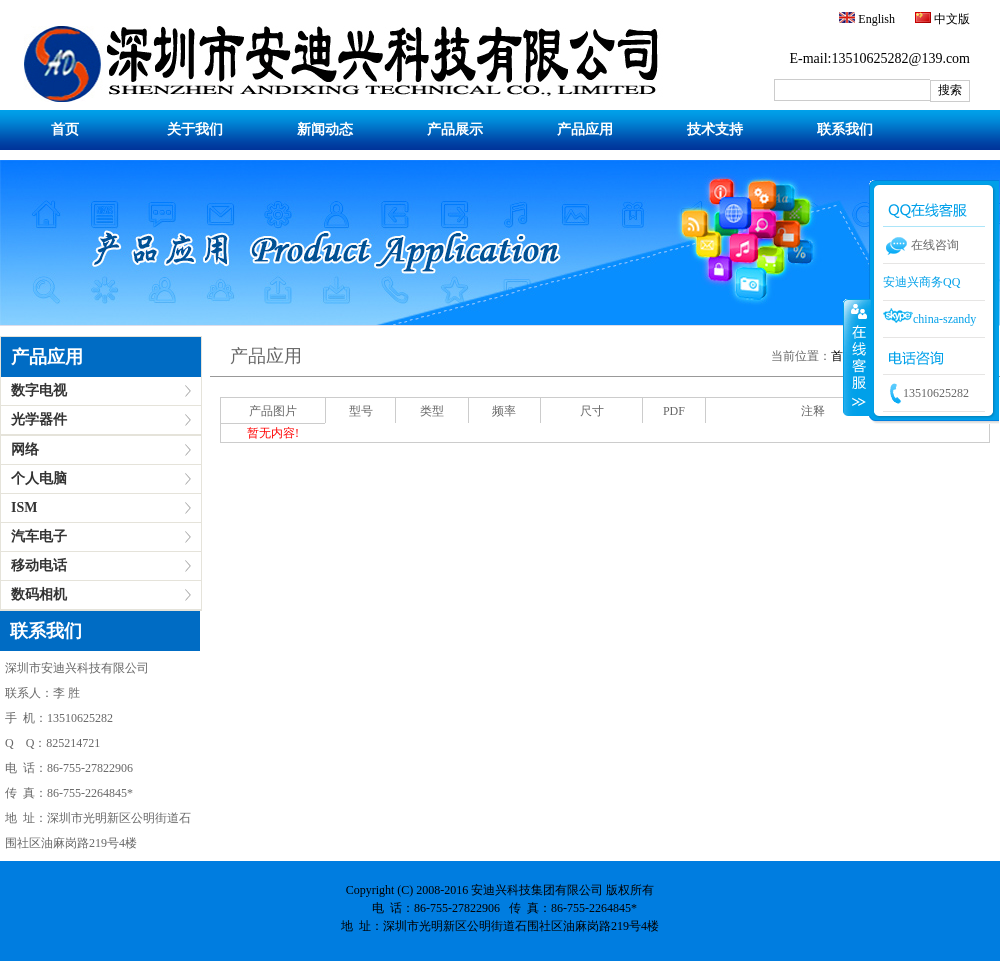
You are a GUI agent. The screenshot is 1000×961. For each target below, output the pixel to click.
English (875, 19)
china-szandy (929, 319)
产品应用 (585, 129)
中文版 (950, 19)
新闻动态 (325, 129)
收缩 (857, 357)
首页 (65, 129)
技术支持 (715, 129)
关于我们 (195, 129)
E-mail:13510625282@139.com (880, 58)
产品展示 (455, 129)
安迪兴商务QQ (921, 282)
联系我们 (845, 129)
